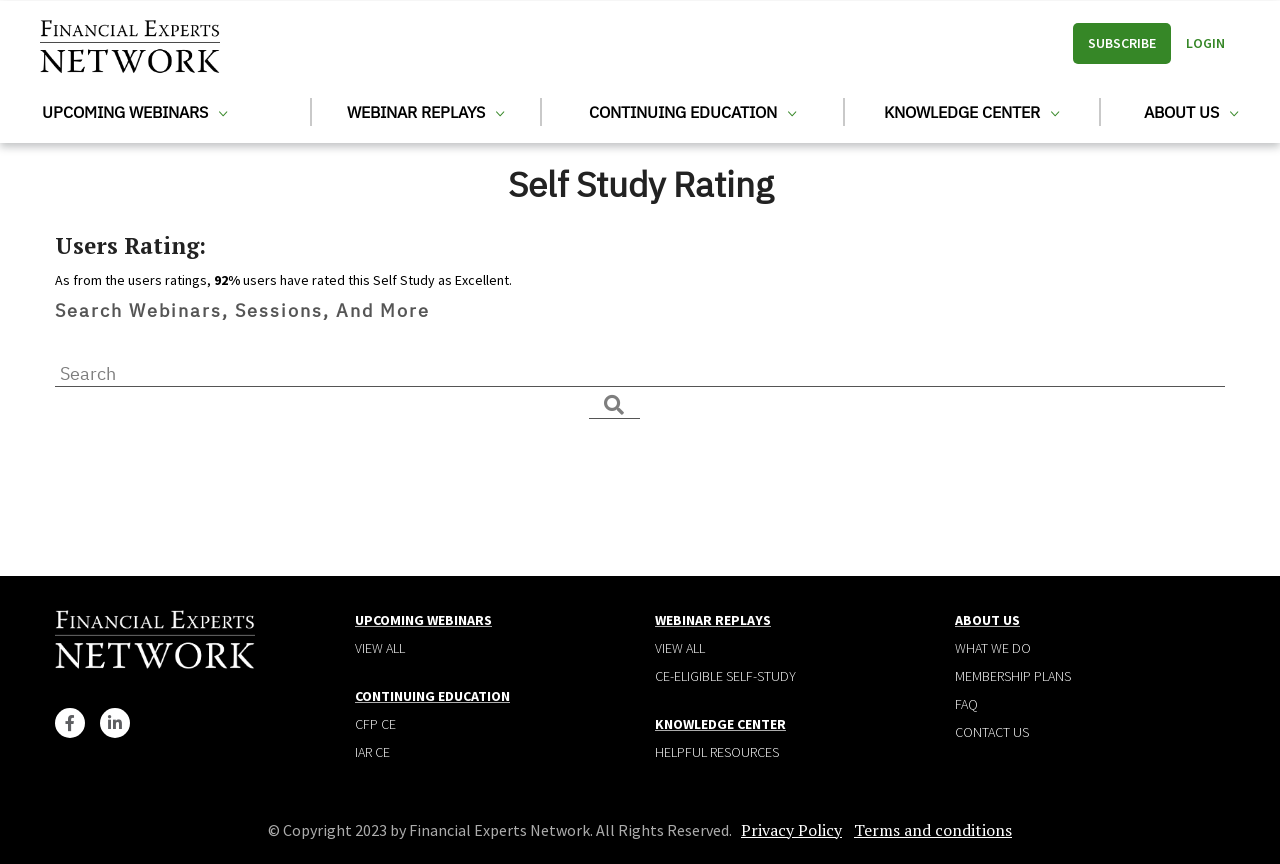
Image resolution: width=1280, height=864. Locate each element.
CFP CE (375, 724)
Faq (966, 704)
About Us (1191, 112)
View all (380, 648)
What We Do (993, 648)
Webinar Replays (425, 112)
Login (1205, 43)
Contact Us (992, 732)
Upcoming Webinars (134, 112)
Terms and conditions (933, 830)
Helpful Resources (717, 752)
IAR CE (372, 752)
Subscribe (1122, 43)
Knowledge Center (971, 112)
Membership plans (1013, 676)
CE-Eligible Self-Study (725, 676)
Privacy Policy (791, 830)
